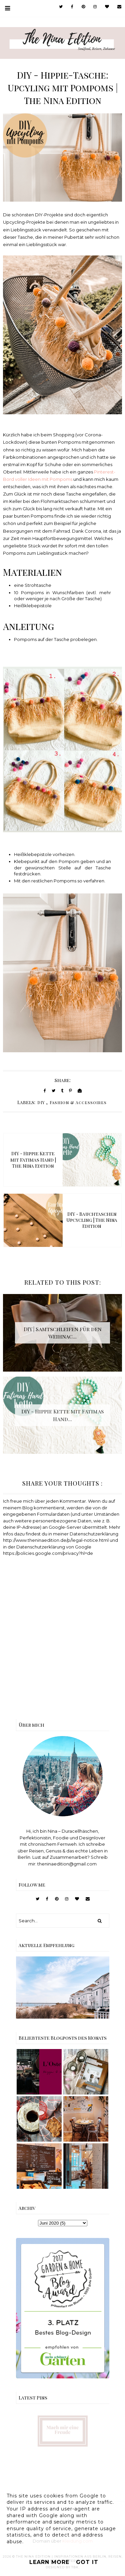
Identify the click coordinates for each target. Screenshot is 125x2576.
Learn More (49, 2562)
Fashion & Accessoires (78, 1102)
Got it (87, 2562)
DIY (41, 1102)
